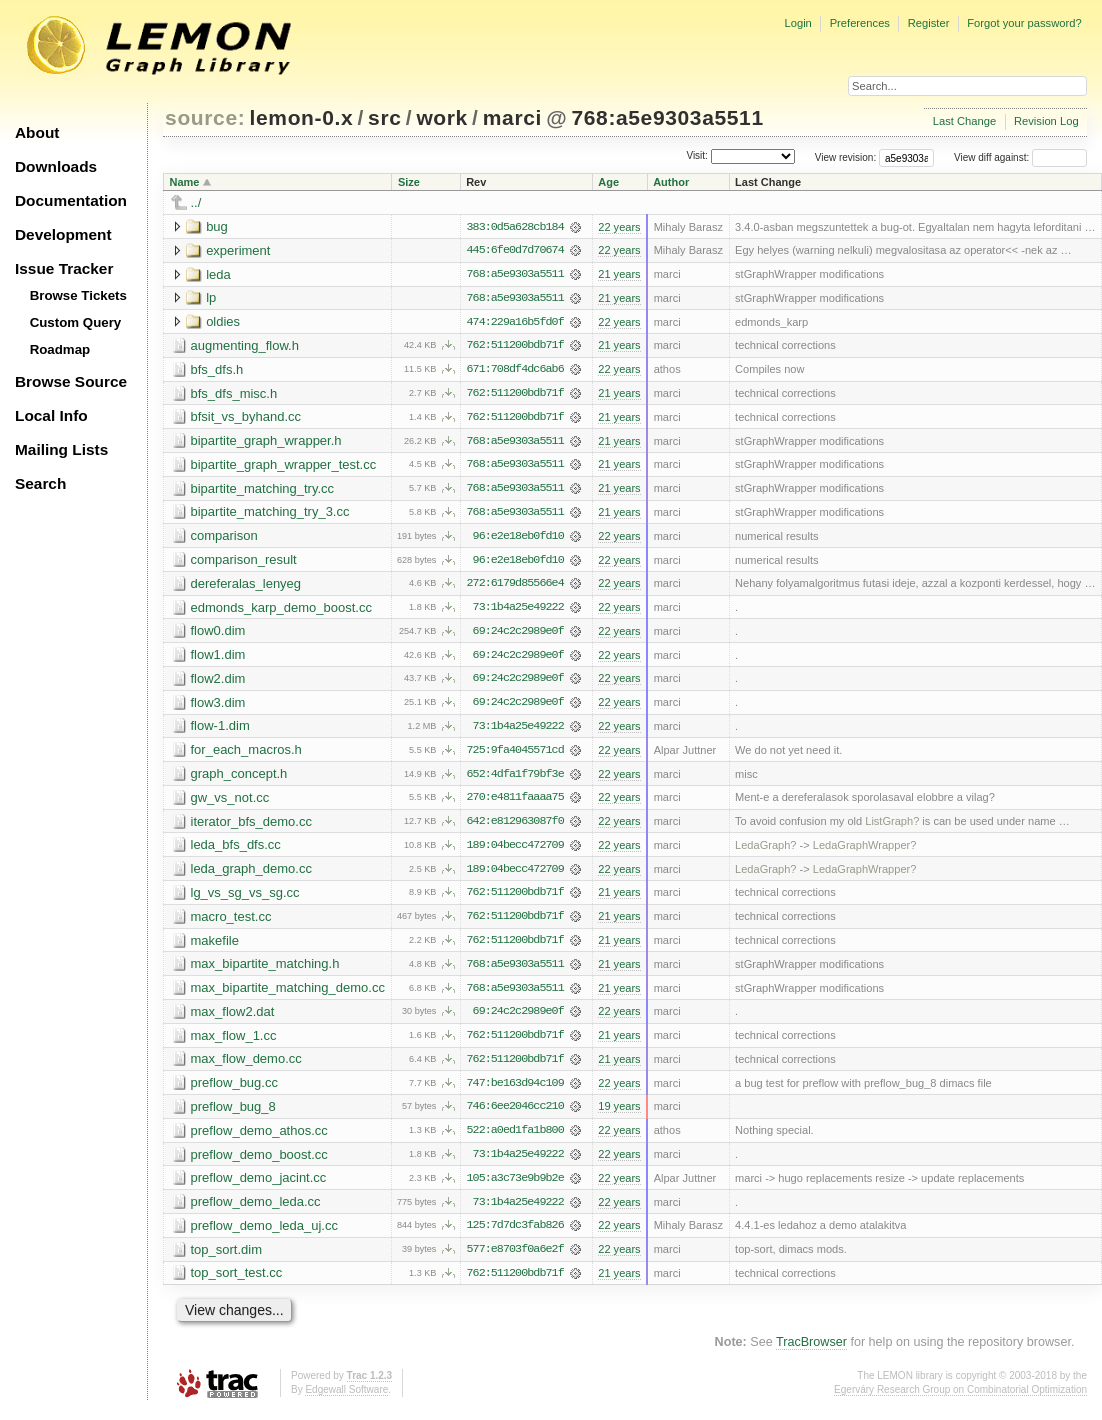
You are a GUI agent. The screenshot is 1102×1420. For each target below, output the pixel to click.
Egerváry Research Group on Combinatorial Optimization (960, 1399)
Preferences (860, 23)
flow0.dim (218, 634)
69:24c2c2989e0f (518, 635)
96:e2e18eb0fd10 (518, 539)
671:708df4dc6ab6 (514, 371)
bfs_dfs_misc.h (234, 394)
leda (218, 274)
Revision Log (1046, 121)
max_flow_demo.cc (246, 1066)
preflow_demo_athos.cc (259, 1138)
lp (211, 298)
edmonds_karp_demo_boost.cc (281, 610)
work (442, 117)
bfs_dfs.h (217, 370)
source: (205, 117)
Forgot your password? (1024, 23)
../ (196, 202)
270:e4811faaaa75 (514, 803)
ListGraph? (892, 827)
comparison (224, 538)
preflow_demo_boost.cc (259, 1162)
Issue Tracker (64, 268)
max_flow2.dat (233, 1018)
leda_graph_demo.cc (251, 874)
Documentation (71, 200)
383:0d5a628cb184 (514, 227)
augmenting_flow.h (245, 346)
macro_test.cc (231, 922)
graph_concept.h (239, 778)
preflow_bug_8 (233, 1114)
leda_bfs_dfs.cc (236, 850)
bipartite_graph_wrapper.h (266, 442)
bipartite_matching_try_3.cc (270, 514)
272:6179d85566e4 (514, 587)
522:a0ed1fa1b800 (514, 1139)
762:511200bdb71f (514, 347)
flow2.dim (218, 682)
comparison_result (244, 562)
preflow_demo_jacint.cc (259, 1186)
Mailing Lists (61, 449)
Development (63, 234)
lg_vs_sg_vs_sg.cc (245, 898)
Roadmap (60, 349)
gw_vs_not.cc (230, 802)
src (384, 117)
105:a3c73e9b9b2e (514, 1187)
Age (608, 182)
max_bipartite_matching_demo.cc (288, 994)
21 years (619, 275)
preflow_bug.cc (234, 1090)
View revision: (846, 157)
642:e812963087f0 (514, 827)
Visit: (697, 156)
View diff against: (1020, 157)
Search (40, 483)
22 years (619, 227)
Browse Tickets (78, 295)
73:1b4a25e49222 (518, 611)
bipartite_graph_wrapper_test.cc (284, 466)
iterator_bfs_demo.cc (251, 826)
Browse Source (71, 381)
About (37, 132)
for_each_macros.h (246, 754)
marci (512, 117)
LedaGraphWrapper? (865, 851)
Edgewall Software (346, 1399)
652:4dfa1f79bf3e (514, 779)
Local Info (51, 415)
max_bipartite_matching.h (265, 970)
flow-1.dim (220, 730)
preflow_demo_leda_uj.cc (264, 1234)
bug (217, 226)
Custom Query (76, 322)
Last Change (964, 121)
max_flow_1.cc (234, 1042)
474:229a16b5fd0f (514, 323)
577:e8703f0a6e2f (514, 1259)
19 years (619, 1115)
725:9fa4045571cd (514, 755)
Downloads (56, 166)
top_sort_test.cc (237, 1282)
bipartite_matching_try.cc (263, 490)
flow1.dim (218, 658)
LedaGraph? (765, 851)
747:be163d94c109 (514, 1091)
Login (797, 23)
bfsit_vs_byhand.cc (246, 418)
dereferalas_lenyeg (246, 586)
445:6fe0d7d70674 (514, 251)
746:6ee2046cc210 (514, 1115)
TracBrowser (811, 1352)
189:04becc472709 (514, 851)
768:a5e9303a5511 (667, 117)
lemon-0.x (302, 117)
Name (185, 182)
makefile (215, 946)
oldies (223, 322)
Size (409, 182)
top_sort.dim (227, 1258)
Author (671, 182)
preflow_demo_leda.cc (256, 1210)
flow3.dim (218, 706)
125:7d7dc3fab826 (514, 1235)
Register (929, 23)
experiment (238, 250)
